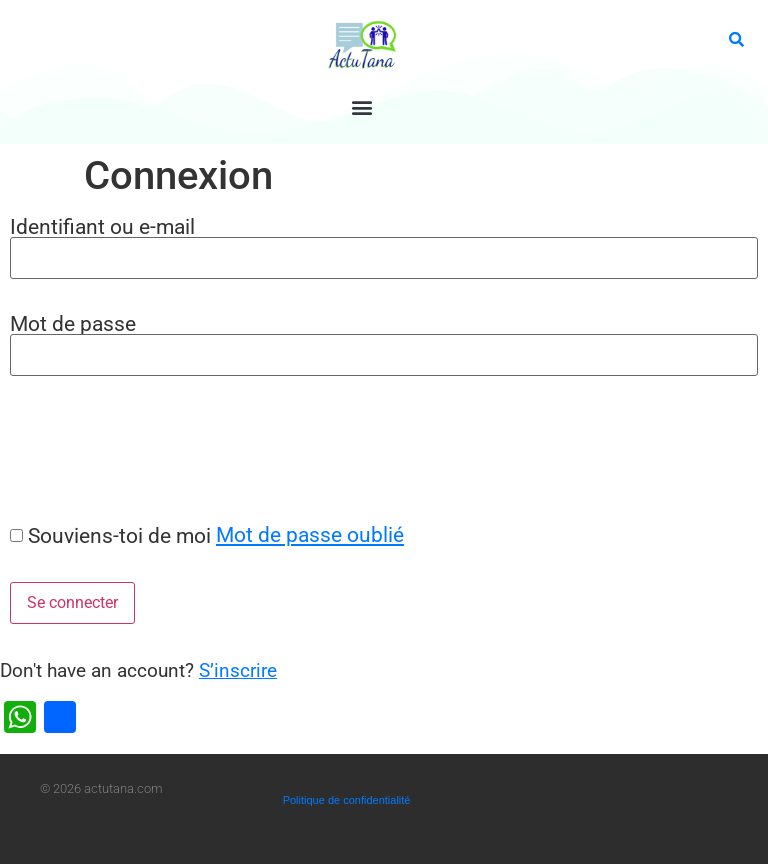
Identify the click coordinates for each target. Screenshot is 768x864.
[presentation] (152, 449)
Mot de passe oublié (310, 534)
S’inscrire (238, 670)
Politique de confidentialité (347, 800)
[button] (362, 106)
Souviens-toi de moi (119, 535)
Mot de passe (73, 323)
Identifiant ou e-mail (102, 226)
